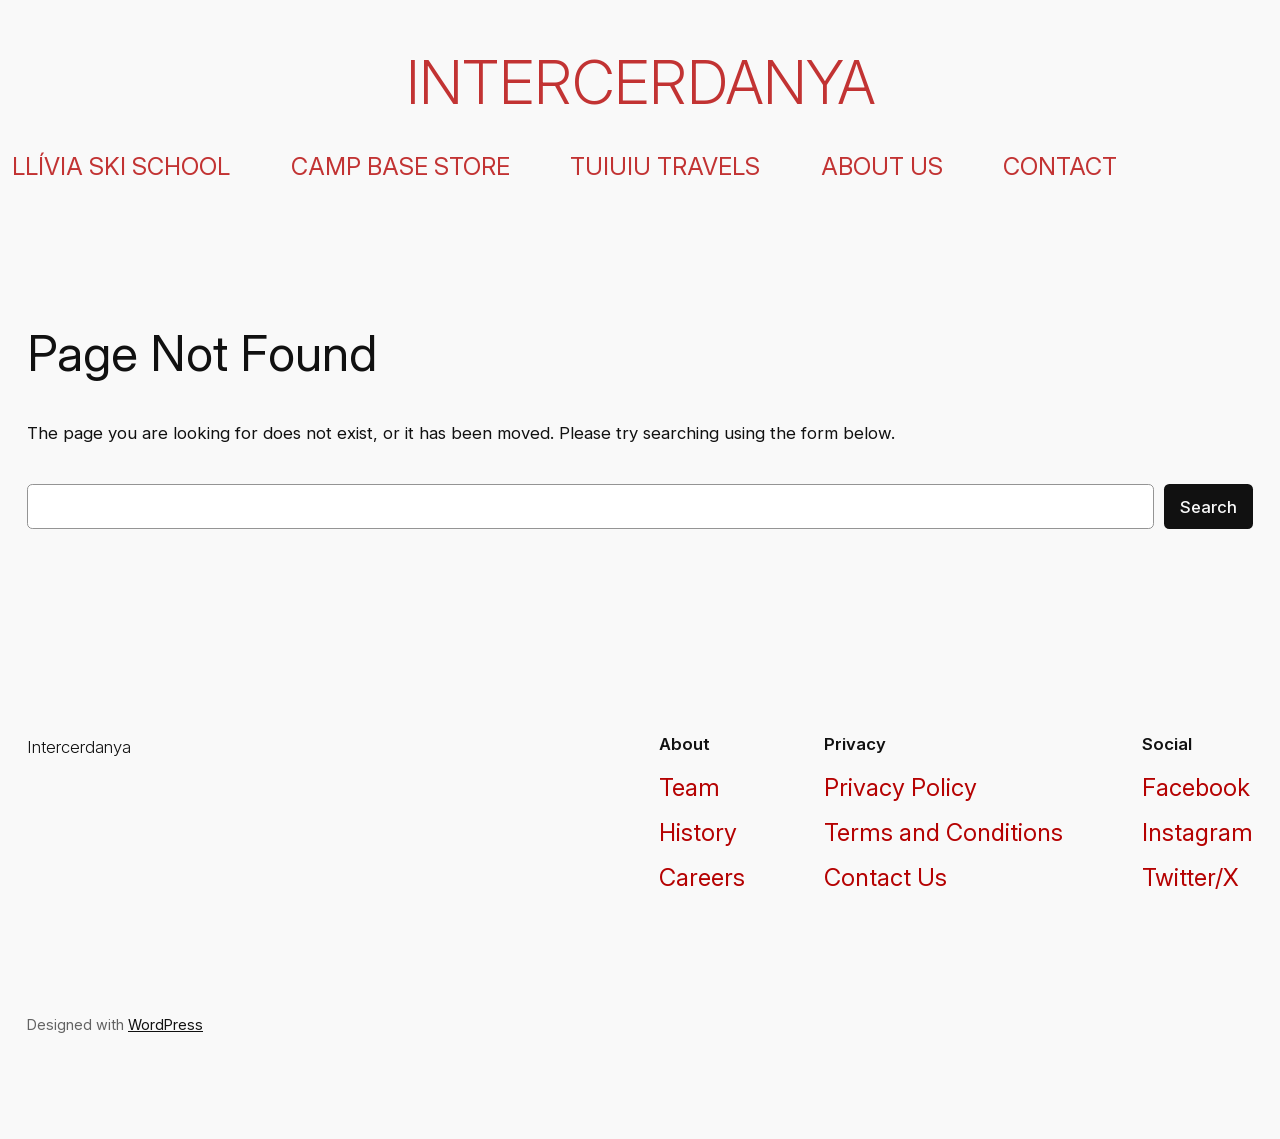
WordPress (165, 1024)
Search (1208, 507)
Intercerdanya (640, 82)
